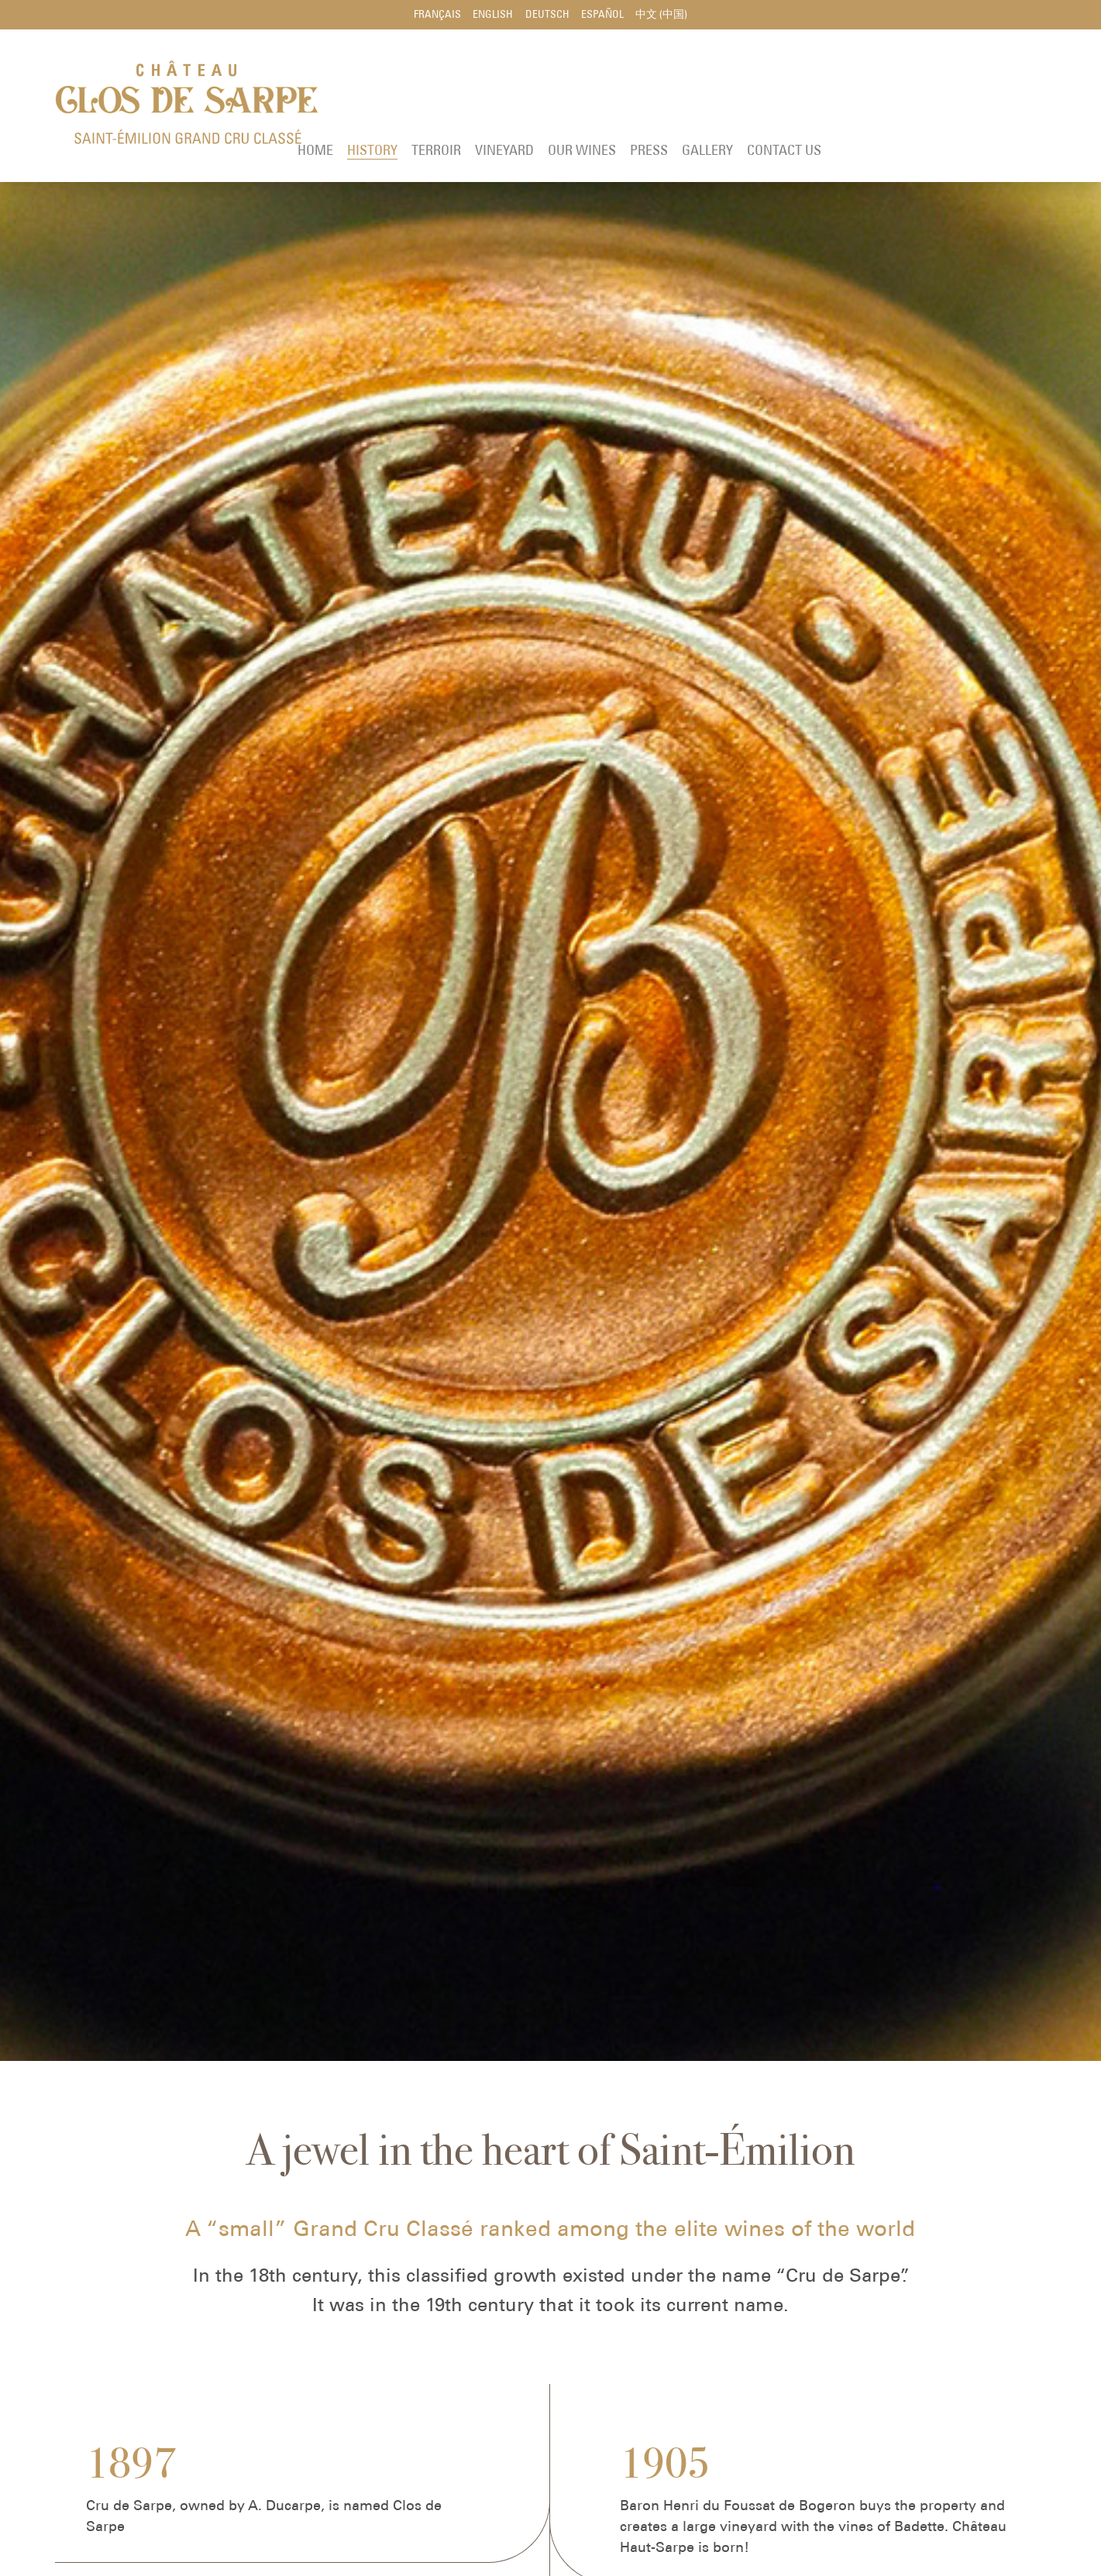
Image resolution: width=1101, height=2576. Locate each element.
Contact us (1002, 96)
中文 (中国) (666, 15)
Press (867, 96)
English (491, 15)
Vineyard (722, 96)
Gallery (925, 96)
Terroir (654, 96)
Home (533, 96)
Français (433, 15)
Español (604, 15)
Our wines (800, 96)
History (590, 96)
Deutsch (547, 15)
